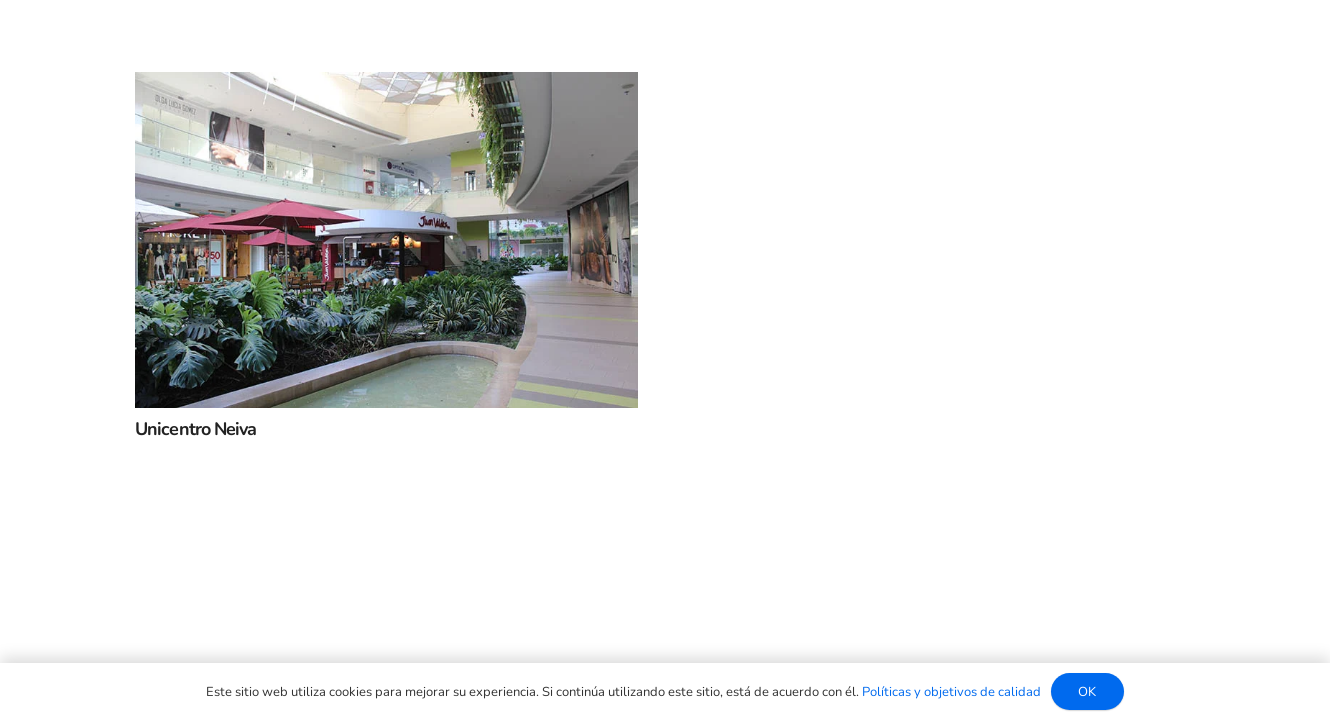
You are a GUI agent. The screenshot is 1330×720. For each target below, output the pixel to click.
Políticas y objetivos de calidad (951, 692)
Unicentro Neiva (196, 429)
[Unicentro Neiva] (386, 88)
